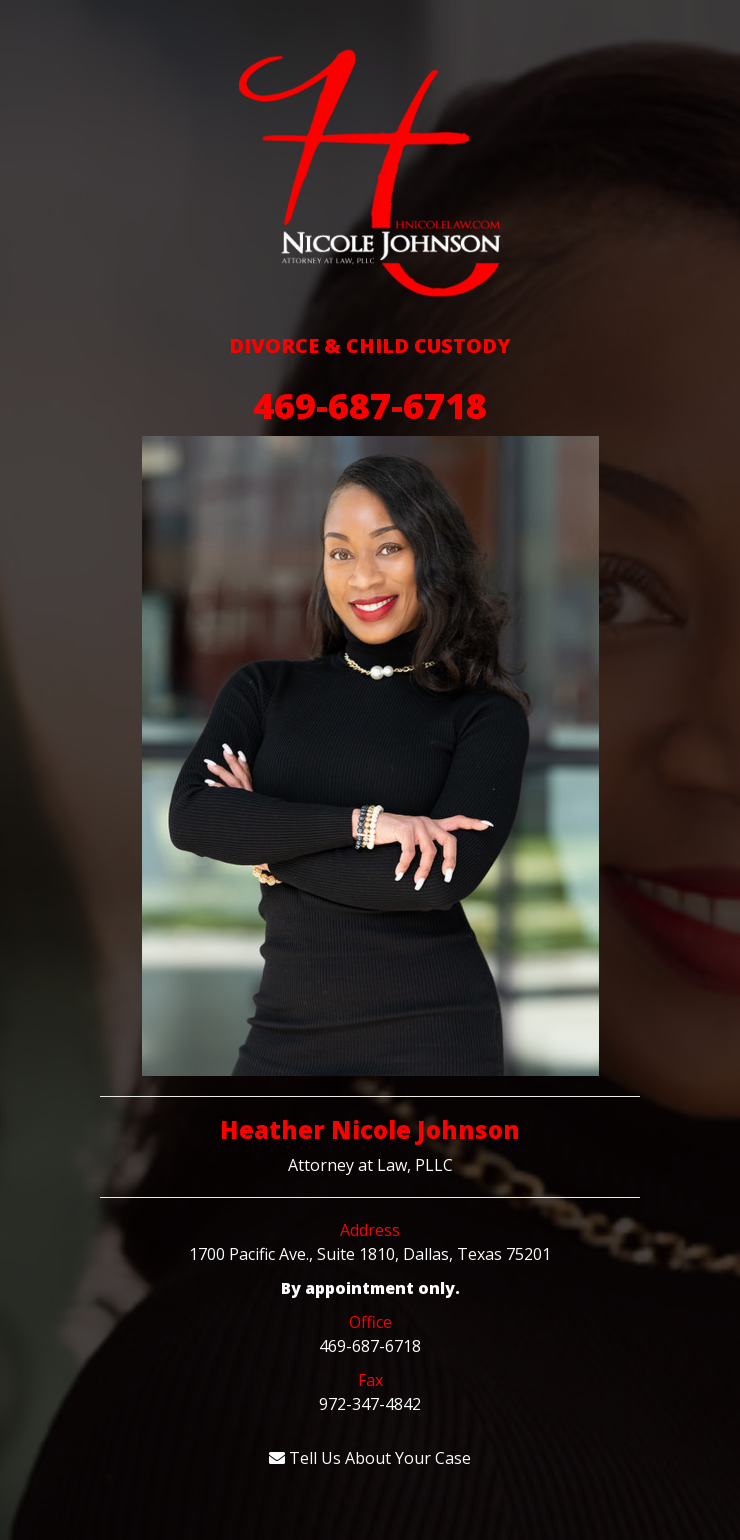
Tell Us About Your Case (370, 1458)
